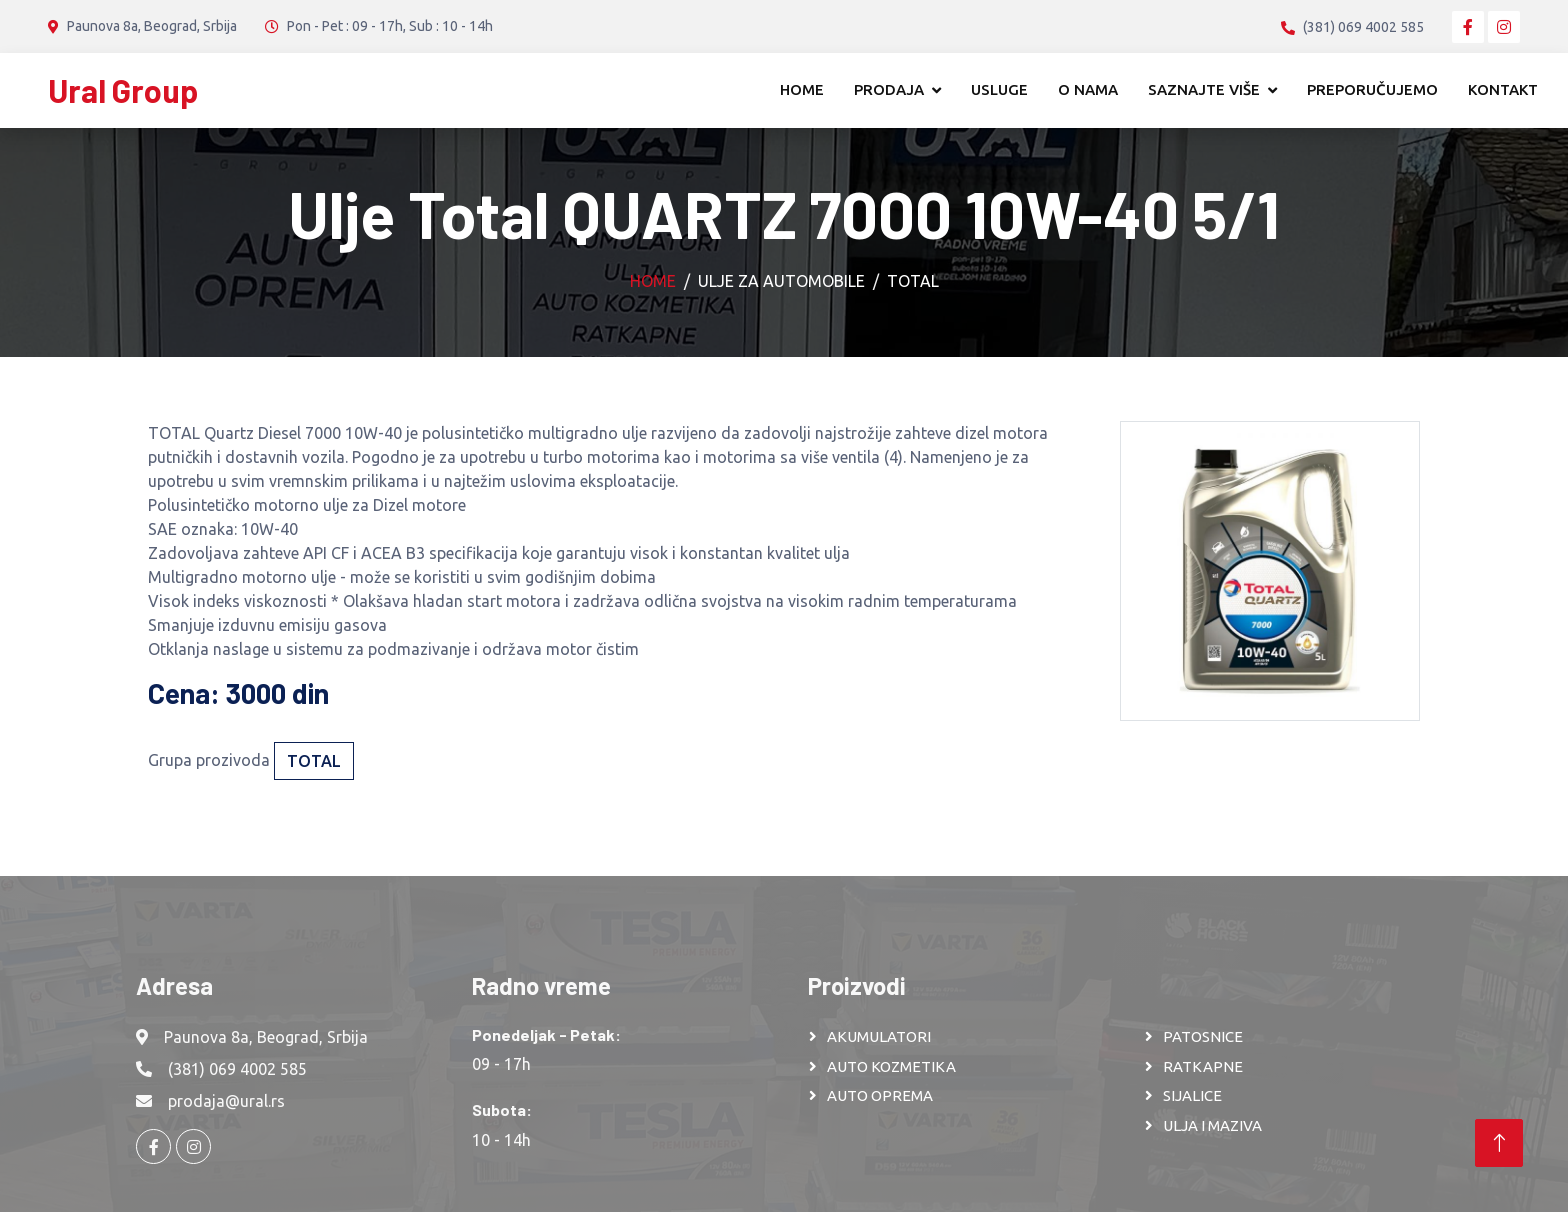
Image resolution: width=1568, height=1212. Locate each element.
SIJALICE (1192, 1095)
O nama (1088, 89)
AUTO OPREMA (880, 1095)
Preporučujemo (1372, 89)
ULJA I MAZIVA (1212, 1125)
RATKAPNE (1203, 1066)
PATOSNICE (1203, 1036)
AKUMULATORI (879, 1036)
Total (913, 281)
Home (802, 89)
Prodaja (889, 89)
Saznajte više (1204, 89)
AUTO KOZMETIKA (891, 1066)
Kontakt (1503, 89)
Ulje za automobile (781, 281)
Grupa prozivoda (209, 760)
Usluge (999, 89)
